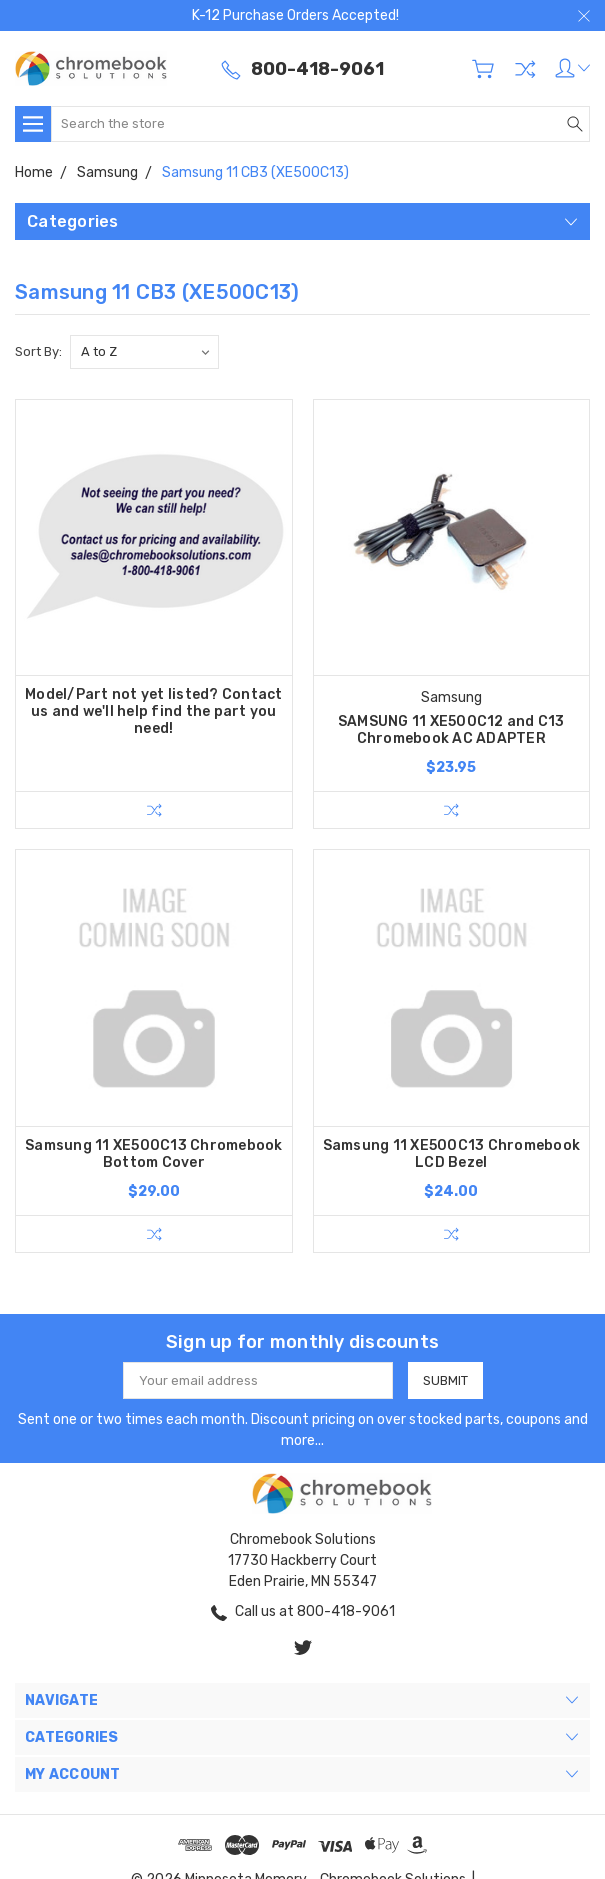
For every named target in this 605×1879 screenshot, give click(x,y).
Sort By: (38, 351)
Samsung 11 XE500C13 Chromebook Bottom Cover (154, 1154)
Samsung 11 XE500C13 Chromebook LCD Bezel (452, 1154)
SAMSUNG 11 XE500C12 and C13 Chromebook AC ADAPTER (451, 730)
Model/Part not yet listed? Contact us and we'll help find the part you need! (154, 711)
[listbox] (144, 352)
